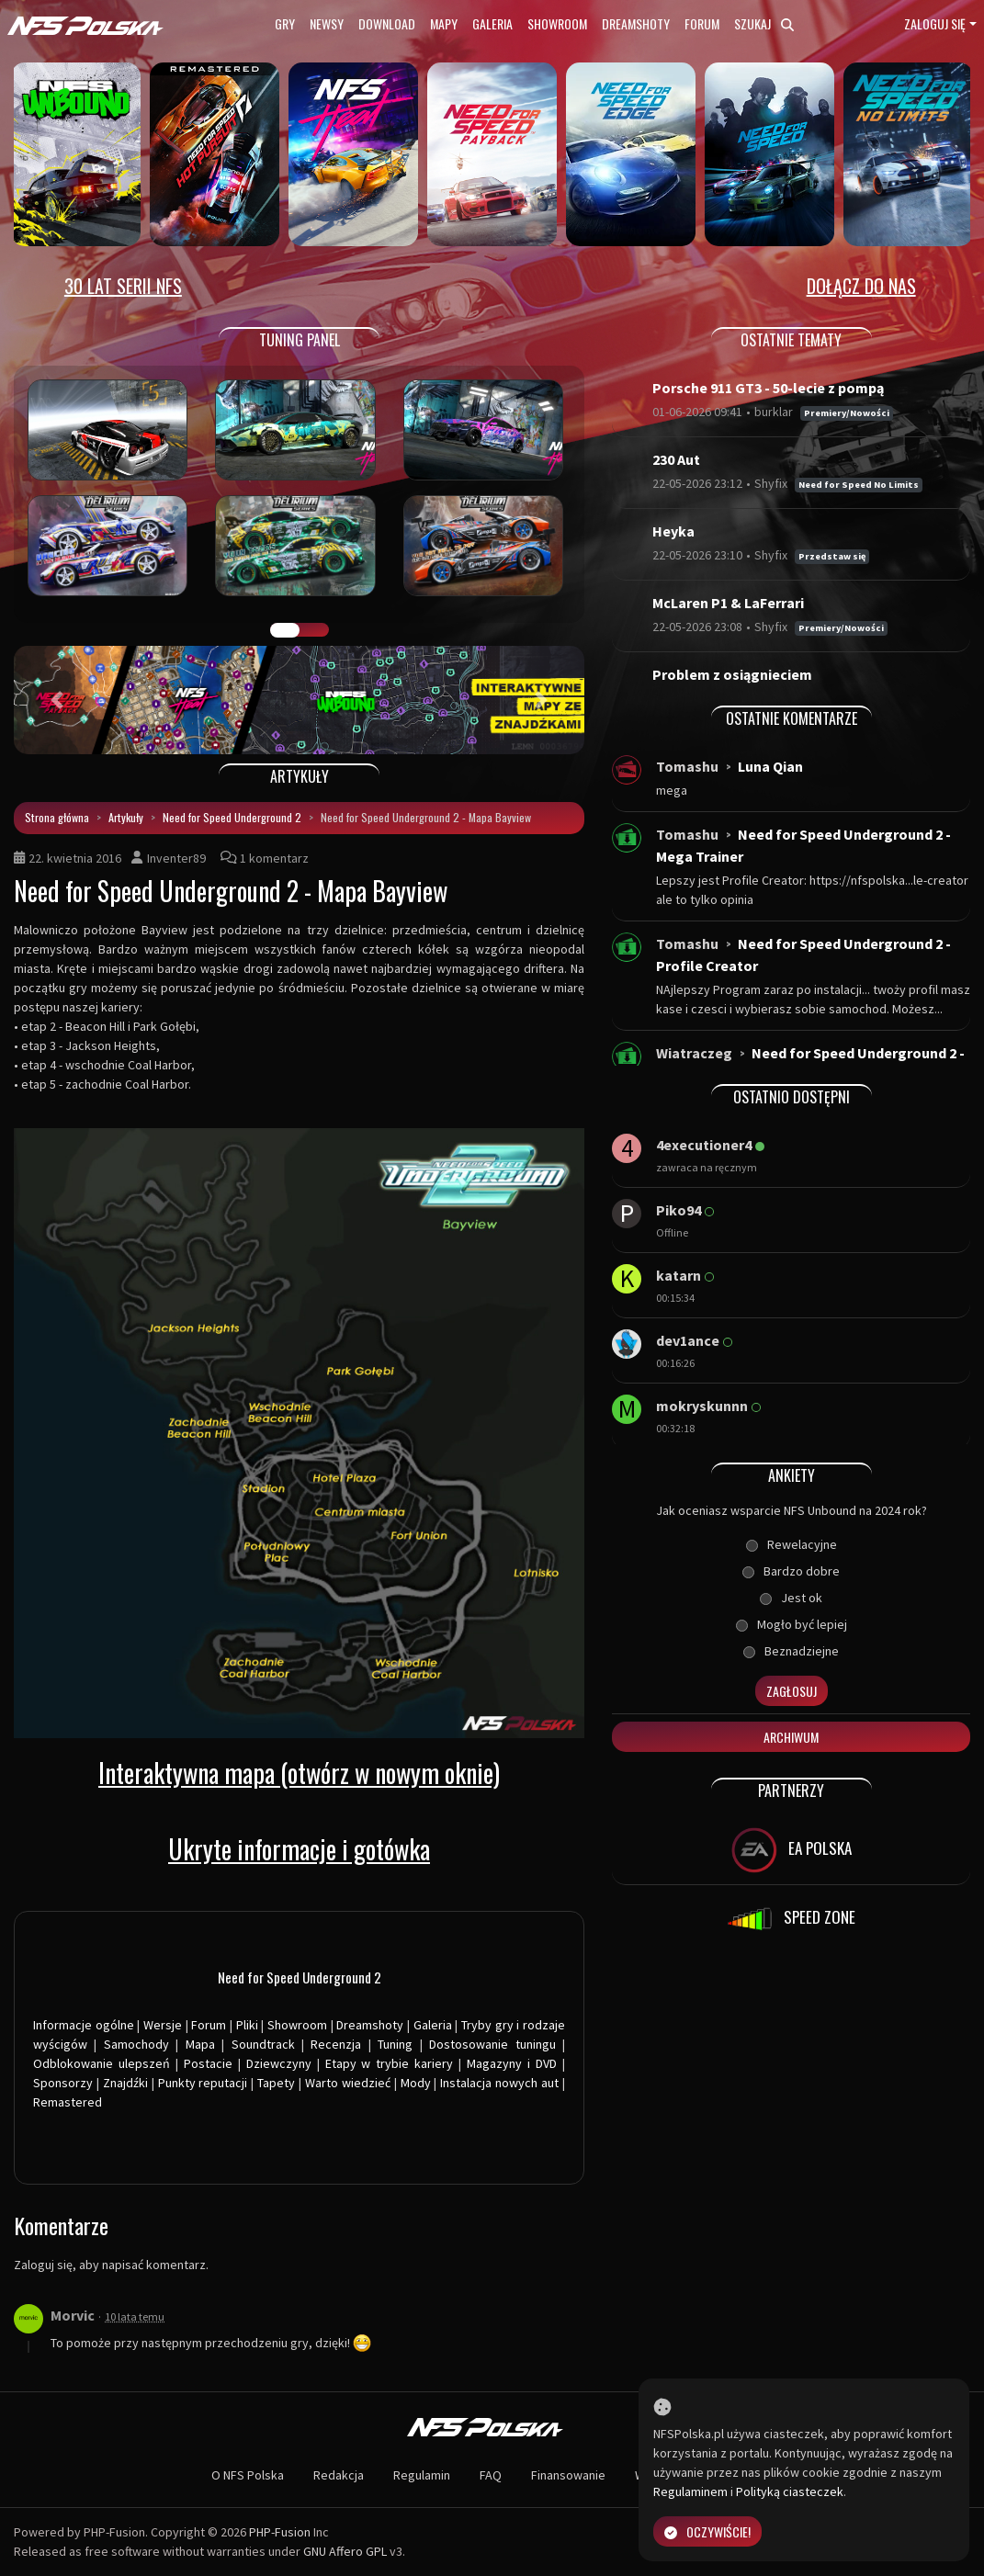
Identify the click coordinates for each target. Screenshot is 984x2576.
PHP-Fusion (280, 2532)
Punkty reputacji (203, 2082)
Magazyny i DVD (512, 2063)
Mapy (444, 23)
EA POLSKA (791, 1850)
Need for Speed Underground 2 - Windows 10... (810, 1064)
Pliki (247, 2025)
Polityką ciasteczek (789, 2491)
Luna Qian (770, 766)
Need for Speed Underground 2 (232, 817)
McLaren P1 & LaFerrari (728, 602)
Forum (701, 23)
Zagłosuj (791, 1690)
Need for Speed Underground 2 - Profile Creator (803, 954)
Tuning (395, 2044)
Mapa (200, 2044)
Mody (416, 2082)
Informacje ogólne (83, 2025)
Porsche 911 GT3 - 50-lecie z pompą (768, 387)
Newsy (327, 23)
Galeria (492, 23)
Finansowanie (568, 2475)
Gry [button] (285, 23)
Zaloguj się (935, 23)
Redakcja (338, 2475)
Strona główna (57, 817)
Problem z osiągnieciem (732, 674)
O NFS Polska (247, 2475)
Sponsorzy (63, 2082)
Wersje (162, 2025)
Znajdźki (125, 2082)
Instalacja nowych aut (499, 2082)
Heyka (673, 531)
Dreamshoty (636, 23)
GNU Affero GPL (345, 2551)
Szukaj (764, 23)
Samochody (136, 2044)
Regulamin (421, 2475)
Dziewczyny (278, 2063)
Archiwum (791, 1736)
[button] (56, 700)
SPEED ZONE (791, 1919)
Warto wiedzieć (347, 2082)
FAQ (491, 2475)
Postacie (208, 2063)
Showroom (557, 23)
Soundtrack (263, 2044)
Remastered (67, 2102)
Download (386, 23)
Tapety (276, 2082)
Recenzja (336, 2044)
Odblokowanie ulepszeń (101, 2063)
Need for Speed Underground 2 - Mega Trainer (803, 845)
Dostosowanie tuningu (492, 2044)
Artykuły (125, 817)
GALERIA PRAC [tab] (285, 630)
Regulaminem (690, 2491)
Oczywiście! (707, 2531)
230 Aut (676, 459)
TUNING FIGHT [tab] (314, 630)
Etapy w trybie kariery (389, 2063)
